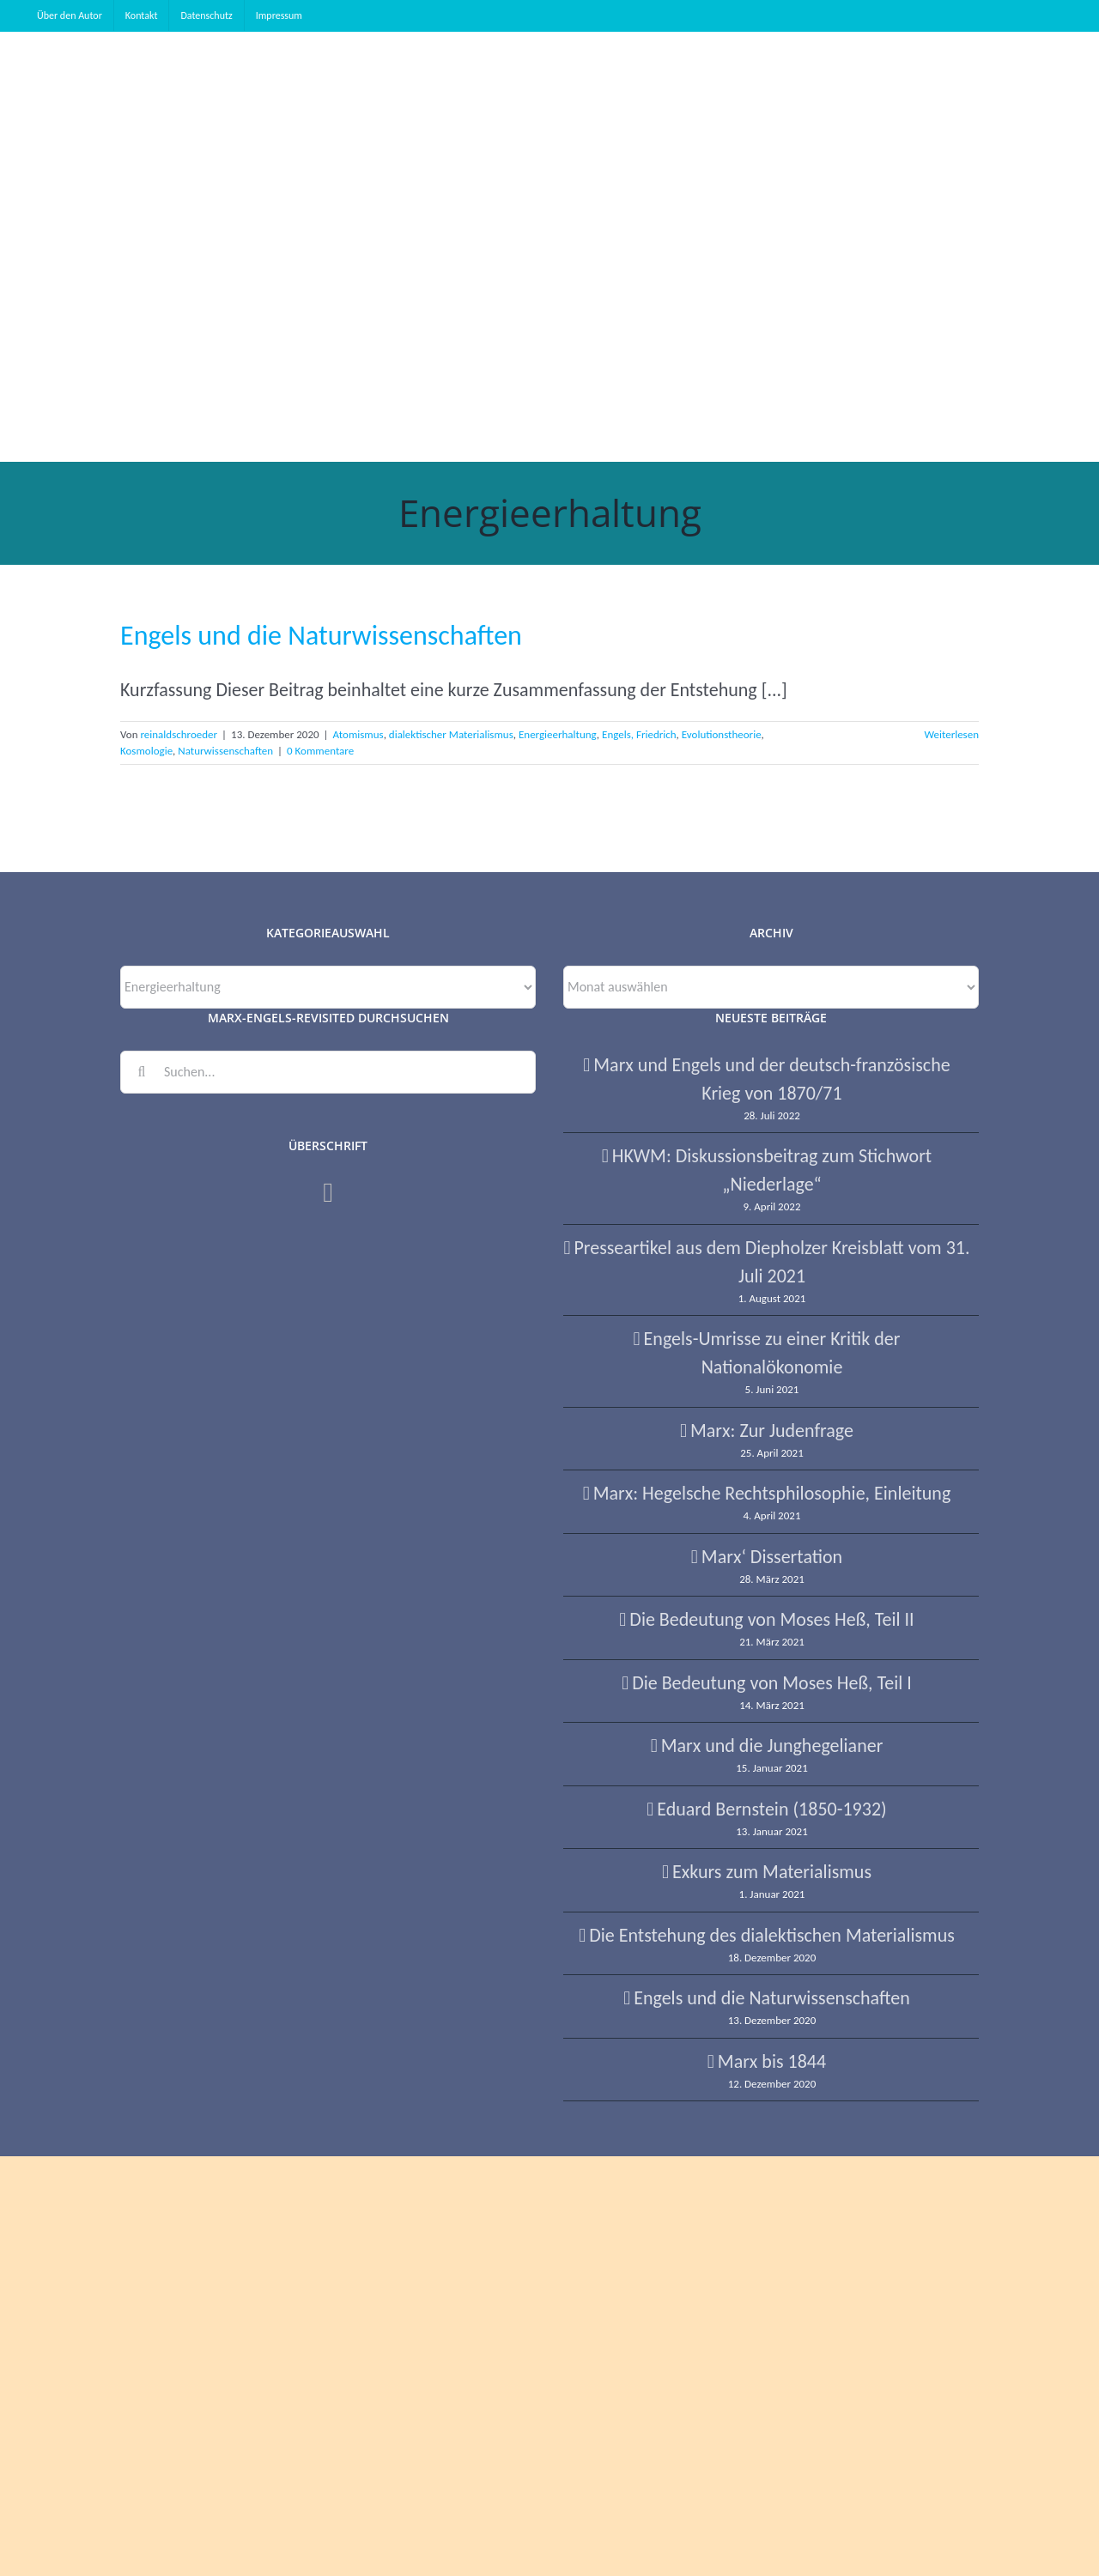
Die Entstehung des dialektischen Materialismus (772, 1935)
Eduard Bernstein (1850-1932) (771, 1809)
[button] (159, 353)
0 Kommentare (320, 750)
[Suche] (141, 1072)
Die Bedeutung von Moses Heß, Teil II (771, 1619)
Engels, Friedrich (639, 734)
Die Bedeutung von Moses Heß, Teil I (772, 1682)
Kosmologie (146, 750)
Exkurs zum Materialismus (771, 1871)
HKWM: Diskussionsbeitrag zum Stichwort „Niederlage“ (772, 1170)
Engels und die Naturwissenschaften (321, 635)
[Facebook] (328, 1192)
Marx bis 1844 (772, 2061)
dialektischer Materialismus (451, 734)
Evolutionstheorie (722, 734)
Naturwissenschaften (225, 750)
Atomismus (358, 734)
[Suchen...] (328, 1072)
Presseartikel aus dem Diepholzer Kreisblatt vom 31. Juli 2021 (771, 1262)
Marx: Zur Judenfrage (771, 1430)
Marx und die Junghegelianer (772, 1745)
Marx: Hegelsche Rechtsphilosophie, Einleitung (772, 1493)
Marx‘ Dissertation (771, 1556)
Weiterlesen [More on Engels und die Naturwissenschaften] (951, 734)
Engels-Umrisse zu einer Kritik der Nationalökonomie (772, 1353)
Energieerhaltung (558, 734)
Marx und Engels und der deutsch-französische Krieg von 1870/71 (771, 1079)
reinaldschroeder (178, 734)
